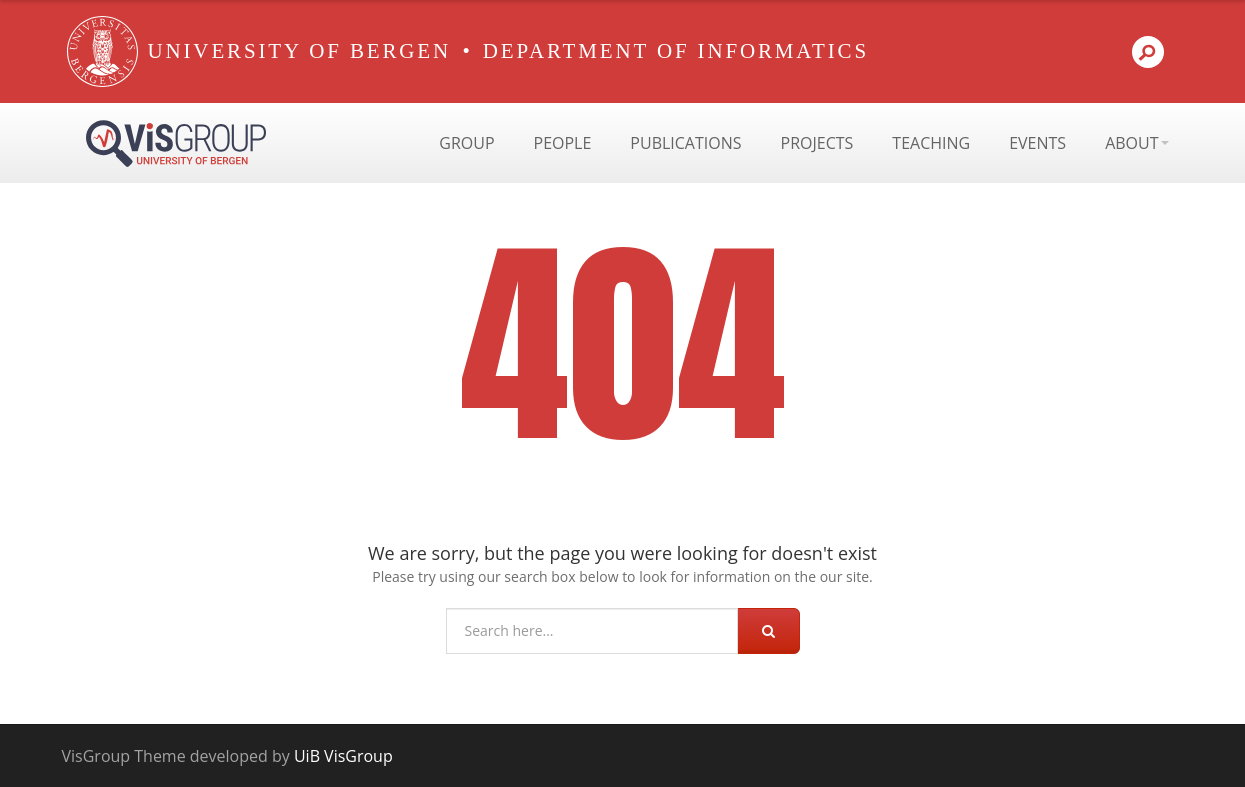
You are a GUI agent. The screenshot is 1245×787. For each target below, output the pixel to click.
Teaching (931, 143)
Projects (817, 143)
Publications (685, 143)
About (1136, 143)
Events (1037, 143)
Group (466, 143)
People (563, 143)
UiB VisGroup (343, 756)
